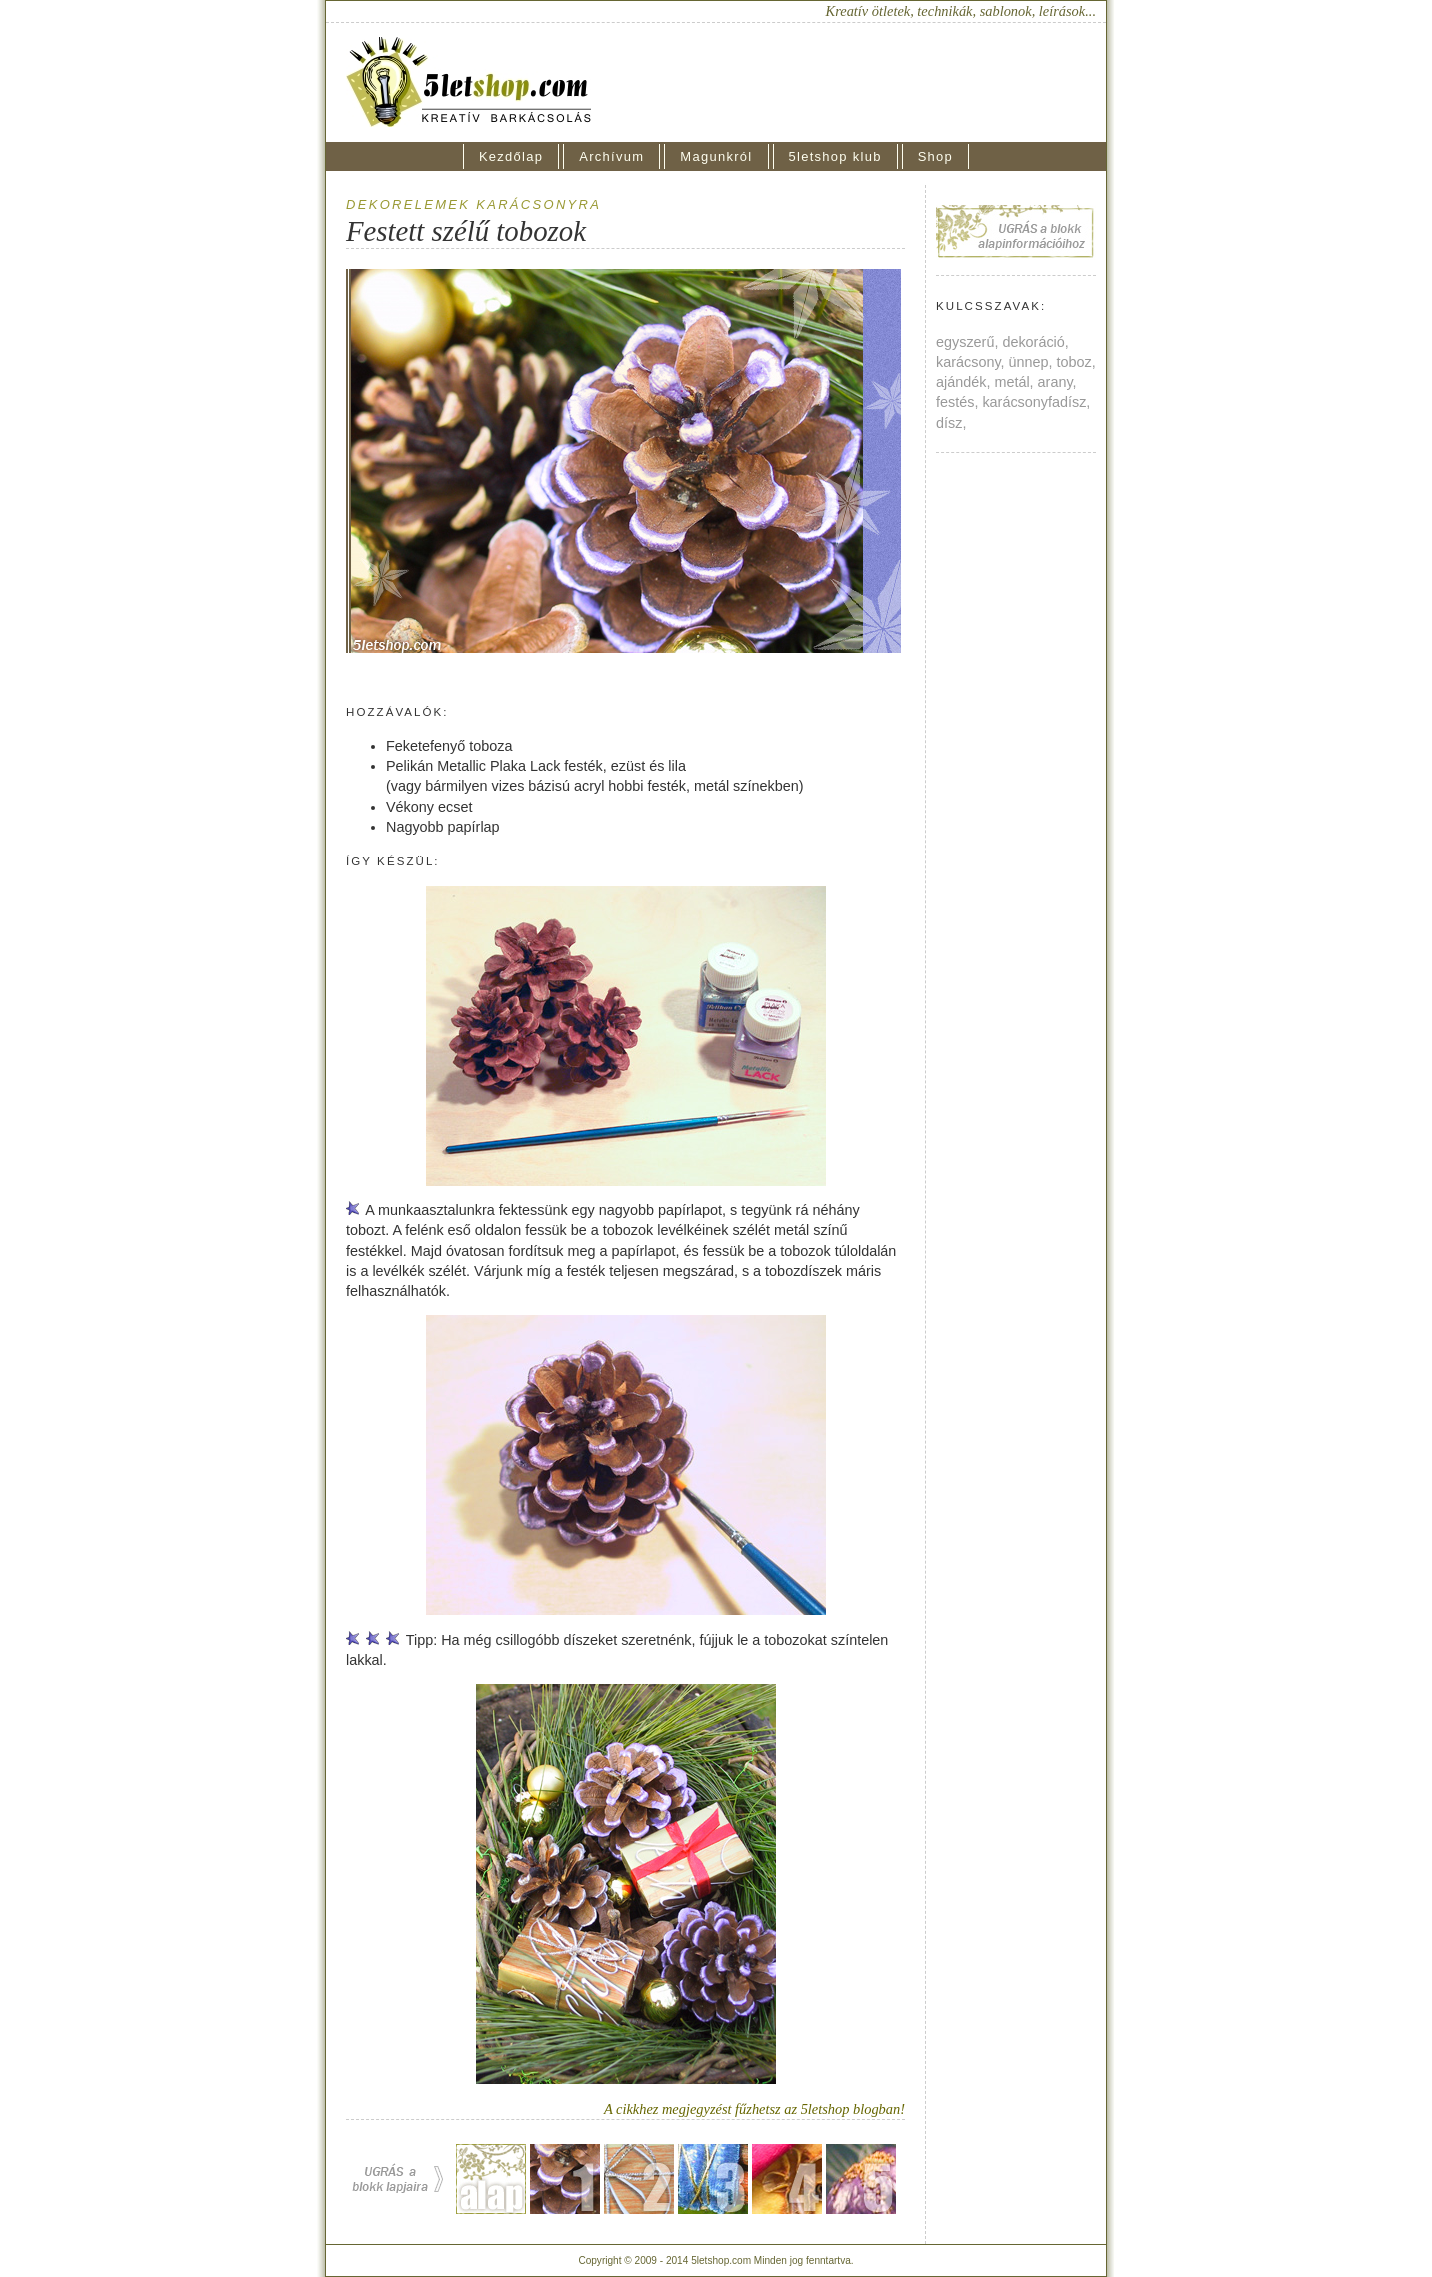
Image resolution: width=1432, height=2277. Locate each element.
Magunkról (716, 156)
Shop (935, 156)
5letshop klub (835, 156)
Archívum (611, 156)
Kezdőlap (511, 156)
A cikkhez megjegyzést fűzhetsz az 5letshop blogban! (754, 2109)
